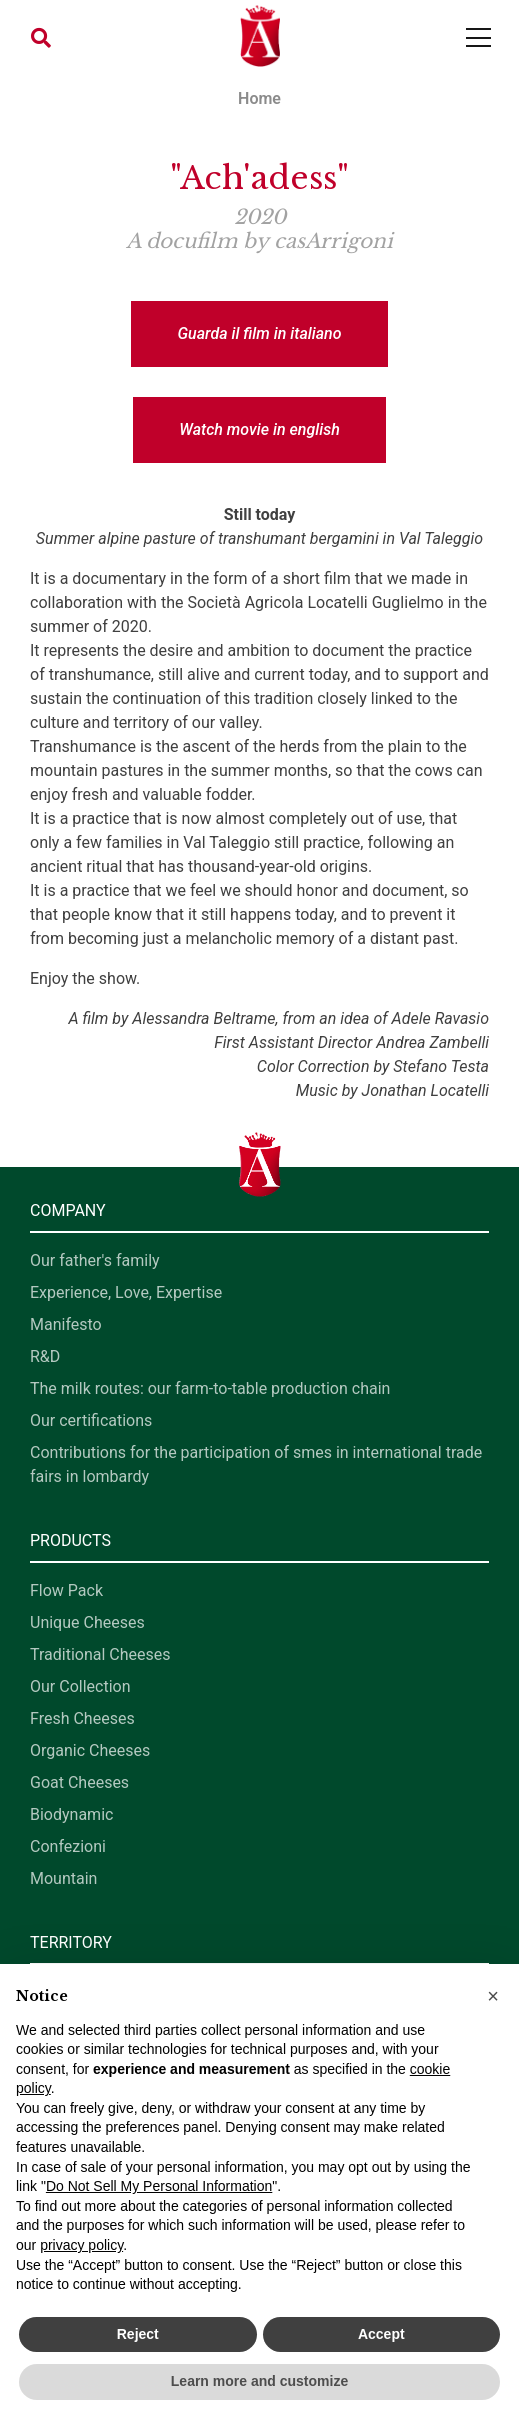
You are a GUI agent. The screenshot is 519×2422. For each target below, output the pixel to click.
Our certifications (91, 1420)
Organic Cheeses (90, 1750)
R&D (45, 1356)
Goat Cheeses (79, 1782)
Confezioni (68, 1846)
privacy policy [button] (81, 2245)
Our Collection (80, 1686)
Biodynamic (71, 1814)
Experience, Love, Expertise (126, 1292)
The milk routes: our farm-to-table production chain (210, 1388)
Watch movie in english (259, 429)
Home (259, 98)
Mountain (63, 1878)
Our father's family (95, 1260)
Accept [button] (381, 2334)
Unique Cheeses (87, 1622)
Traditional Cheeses (100, 1654)
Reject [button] (138, 2334)
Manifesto (66, 1324)
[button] (41, 38)
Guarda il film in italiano (259, 333)
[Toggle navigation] (478, 37)
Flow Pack (66, 1590)
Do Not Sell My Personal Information (159, 2186)
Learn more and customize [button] (259, 2381)
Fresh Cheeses (82, 1718)
